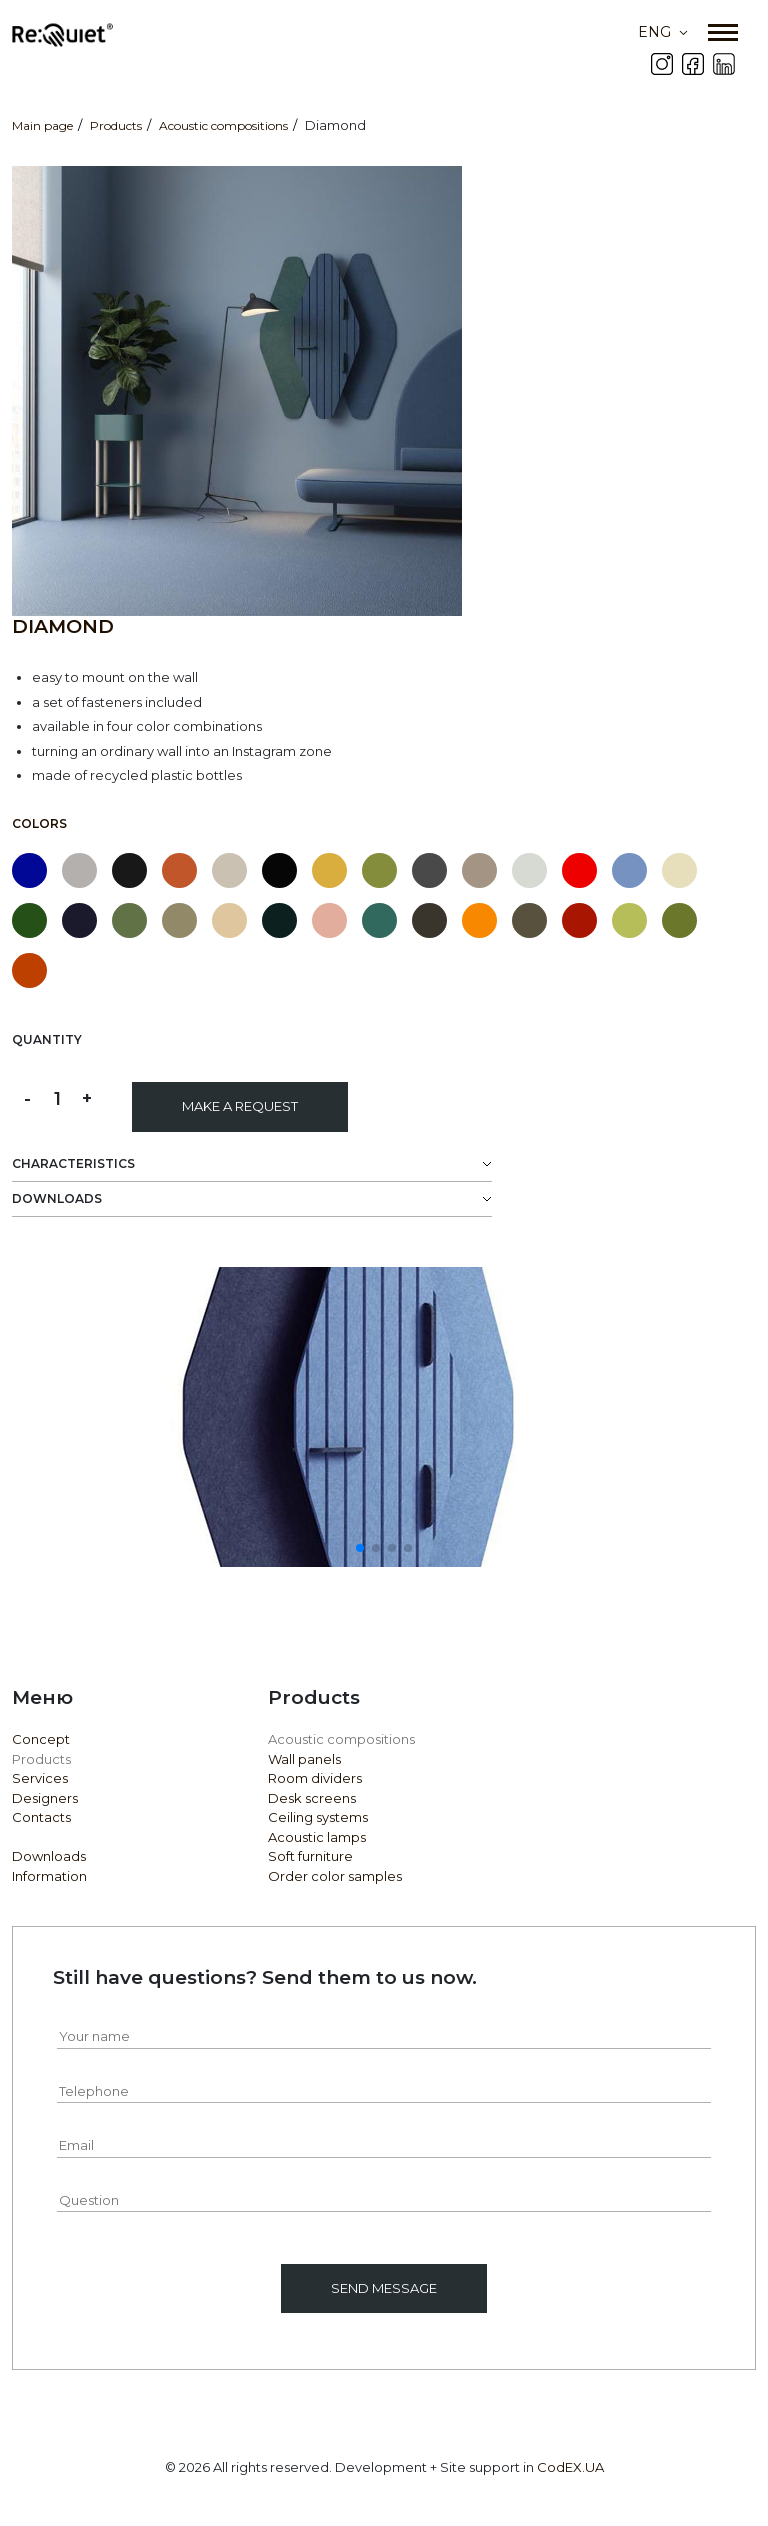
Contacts (41, 1817)
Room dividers (315, 1778)
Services (40, 1778)
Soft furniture (310, 1856)
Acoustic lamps (317, 1837)
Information (49, 1876)
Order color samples (335, 1876)
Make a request (240, 1106)
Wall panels (304, 1759)
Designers (45, 1798)
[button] (360, 1548)
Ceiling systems (318, 1817)
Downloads (49, 1856)
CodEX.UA (570, 2467)
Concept (41, 1739)
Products (41, 1759)
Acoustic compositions (341, 1739)
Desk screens (312, 1798)
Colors (39, 823)
